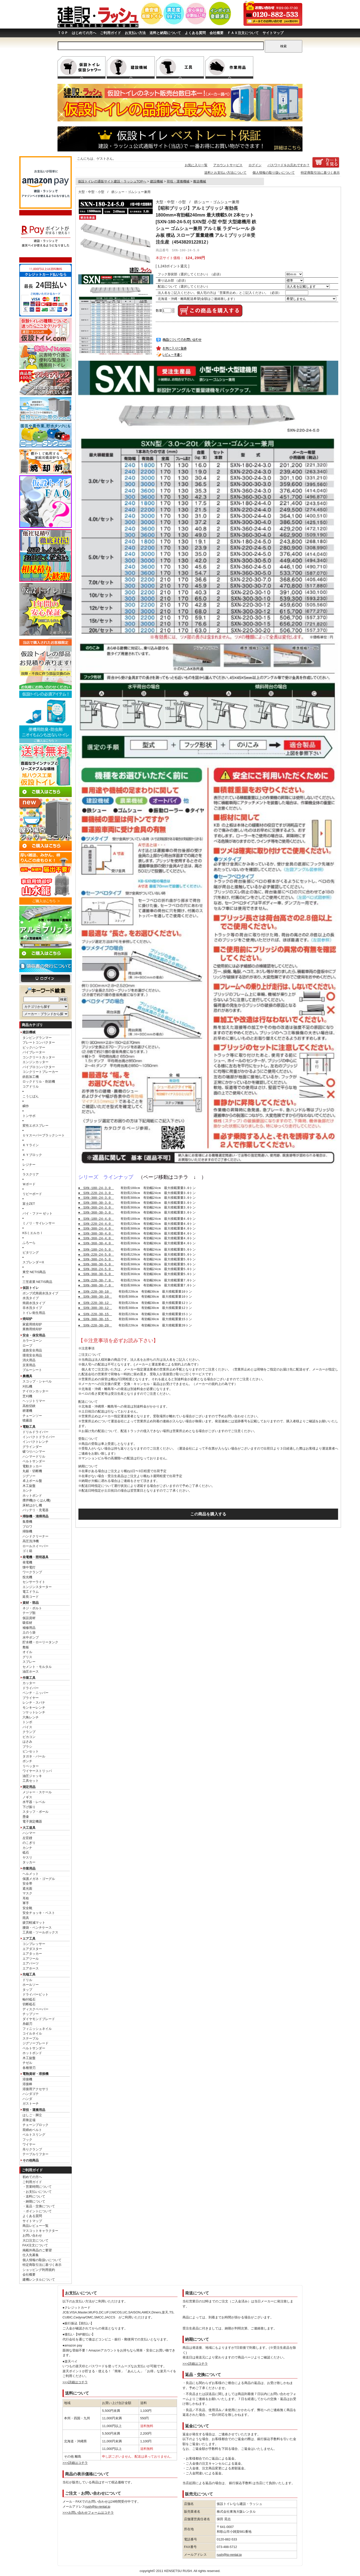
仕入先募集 (30, 2255)
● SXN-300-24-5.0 (96, 1259)
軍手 (25, 1903)
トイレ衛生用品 (33, 1313)
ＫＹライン (30, 1145)
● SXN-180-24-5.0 (96, 1249)
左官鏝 (27, 1838)
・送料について (33, 2196)
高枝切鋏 (29, 1406)
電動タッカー (32, 1466)
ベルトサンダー (33, 1461)
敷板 (25, 1647)
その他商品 (30, 2160)
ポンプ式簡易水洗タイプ (40, 1293)
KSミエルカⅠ (32, 1233)
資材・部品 (30, 1603)
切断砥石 (29, 2004)
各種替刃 (29, 2068)
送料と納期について (165, 33)
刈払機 (27, 1386)
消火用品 (29, 1360)
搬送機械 (199, 181)
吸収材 (27, 1623)
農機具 (27, 1376)
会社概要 (217, 33)
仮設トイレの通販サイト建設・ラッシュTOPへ (112, 181)
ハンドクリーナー (35, 1536)
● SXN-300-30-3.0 (96, 1203)
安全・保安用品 (33, 1335)
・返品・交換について (38, 2206)
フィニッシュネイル (37, 2029)
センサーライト (33, 1582)
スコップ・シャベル (37, 1381)
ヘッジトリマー (33, 1401)
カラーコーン (32, 1340)
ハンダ (27, 2099)
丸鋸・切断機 (32, 1471)
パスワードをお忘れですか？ (289, 165)
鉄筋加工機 (30, 1077)
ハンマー (29, 1833)
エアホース (30, 1968)
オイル (27, 1652)
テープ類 (29, 1613)
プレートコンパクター (38, 1042)
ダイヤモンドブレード (38, 2019)
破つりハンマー (33, 1451)
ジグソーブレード (35, 2043)
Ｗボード (29, 1184)
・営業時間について (37, 2187)
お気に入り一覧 (196, 165)
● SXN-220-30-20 (95, 1325)
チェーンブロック (35, 2125)
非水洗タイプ (32, 1308)
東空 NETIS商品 (34, 1272)
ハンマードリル (33, 1456)
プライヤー (30, 1698)
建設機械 (29, 1032)
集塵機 (27, 1521)
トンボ (27, 1722)
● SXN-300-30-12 (95, 1308)
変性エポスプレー (35, 1125)
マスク (27, 1893)
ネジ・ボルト (32, 1608)
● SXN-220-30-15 (95, 1314)
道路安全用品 (32, 1350)
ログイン (255, 165)
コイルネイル (32, 2033)
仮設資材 (29, 1618)
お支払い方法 (135, 33)
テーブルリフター (35, 2154)
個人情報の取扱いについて (42, 2260)
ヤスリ (27, 1857)
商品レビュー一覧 (35, 2226)
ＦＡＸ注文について (243, 33)
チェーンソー (32, 1416)
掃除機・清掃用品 (35, 1516)
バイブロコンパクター (38, 1067)
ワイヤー (29, 2144)
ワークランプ (32, 1572)
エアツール (30, 1958)
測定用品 (29, 1787)
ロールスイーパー (35, 1546)
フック (27, 2139)
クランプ (29, 1732)
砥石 (25, 1852)
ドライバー (30, 1688)
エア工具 (29, 1938)
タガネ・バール (33, 1756)
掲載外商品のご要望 (37, 2250)
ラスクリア (30, 1174)
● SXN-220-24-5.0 (96, 1254)
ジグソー (29, 1476)
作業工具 (29, 1678)
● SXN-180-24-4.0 (96, 1219)
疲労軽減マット (33, 1922)
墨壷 (25, 1817)
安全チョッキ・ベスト (38, 1913)
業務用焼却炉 (32, 1329)
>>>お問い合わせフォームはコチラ (88, 2512)
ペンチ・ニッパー (35, 1693)
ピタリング (30, 1252)
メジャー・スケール (37, 1792)
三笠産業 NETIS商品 (37, 1282)
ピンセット (30, 1751)
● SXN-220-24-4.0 (96, 1224)
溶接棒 (27, 2084)
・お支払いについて (37, 2192)
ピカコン (29, 1737)
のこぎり (29, 1843)
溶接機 (27, 2079)
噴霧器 (27, 1420)
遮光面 (27, 1888)
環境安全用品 (32, 1355)
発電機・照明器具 (35, 1557)
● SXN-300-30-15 (95, 1319)
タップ (27, 1990)
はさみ (27, 1741)
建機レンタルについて (38, 2279)
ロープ (27, 1345)
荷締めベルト (32, 2130)
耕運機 (27, 1411)
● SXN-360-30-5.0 (96, 1274)
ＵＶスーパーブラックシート (43, 1135)
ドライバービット (35, 1994)
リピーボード (32, 1194)
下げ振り (29, 1807)
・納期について (33, 2201)
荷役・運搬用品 (33, 2110)
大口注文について (35, 2240)
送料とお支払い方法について (225, 172)
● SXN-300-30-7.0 (96, 1285)
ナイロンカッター (35, 1391)
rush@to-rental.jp (97, 2506)
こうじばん (30, 1096)
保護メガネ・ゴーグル (38, 1879)
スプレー (29, 1662)
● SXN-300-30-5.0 (96, 1264)
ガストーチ (30, 2103)
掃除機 (27, 1531)
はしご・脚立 (32, 2115)
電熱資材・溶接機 (35, 2074)
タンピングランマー (37, 1038)
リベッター (30, 1766)
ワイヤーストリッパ (37, 1771)
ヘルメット (30, 1874)
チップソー (30, 2014)
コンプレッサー (33, 1944)
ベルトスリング (33, 2134)
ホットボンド (32, 1495)
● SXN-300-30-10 (95, 1296)
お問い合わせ (32, 2235)
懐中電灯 (29, 1567)
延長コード (30, 1597)
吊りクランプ (32, 2149)
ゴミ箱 (27, 1551)
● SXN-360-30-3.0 (96, 1212)
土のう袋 (29, 1632)
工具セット (30, 1780)
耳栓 (25, 1898)
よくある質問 (195, 33)
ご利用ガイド (110, 33)
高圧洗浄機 (30, 1541)
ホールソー (30, 1985)
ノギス (27, 1797)
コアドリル (30, 1086)
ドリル (27, 1980)
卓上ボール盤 (32, 1481)
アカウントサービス (227, 165)
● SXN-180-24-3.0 (96, 1188)
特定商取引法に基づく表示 (42, 2265)
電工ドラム (30, 1592)
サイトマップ (273, 33)
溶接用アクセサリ (35, 2089)
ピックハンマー (33, 1047)
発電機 (27, 1562)
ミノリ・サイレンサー (38, 1223)
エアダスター (32, 1949)
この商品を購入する (208, 1514)
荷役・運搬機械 (178, 181)
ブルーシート (32, 1370)
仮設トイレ (30, 1288)
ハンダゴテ (30, 2094)
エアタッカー (32, 1953)
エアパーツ (30, 1963)
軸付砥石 (29, 1999)
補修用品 (29, 1628)
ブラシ (27, 1746)
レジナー (29, 1164)
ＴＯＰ (63, 33)
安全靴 (27, 1908)
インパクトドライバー (38, 1437)
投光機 (27, 1577)
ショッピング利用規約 (38, 2270)
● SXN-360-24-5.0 (96, 1269)
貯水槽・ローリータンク (40, 1642)
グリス (27, 1657)
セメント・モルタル (37, 1667)
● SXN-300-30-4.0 (96, 1233)
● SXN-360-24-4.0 (96, 1238)
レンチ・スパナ (33, 1702)
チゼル (27, 2063)
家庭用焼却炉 (32, 1324)
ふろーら (29, 1243)
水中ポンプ (30, 1637)
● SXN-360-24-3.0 (96, 1207)
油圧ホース (30, 1671)
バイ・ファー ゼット (37, 1213)
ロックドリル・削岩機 (38, 1081)
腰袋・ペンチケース (37, 1927)
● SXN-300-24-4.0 (96, 1228)
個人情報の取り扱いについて (273, 172)
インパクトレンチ (35, 1442)
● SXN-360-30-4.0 (96, 1243)
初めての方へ (32, 2177)
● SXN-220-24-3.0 (96, 1193)
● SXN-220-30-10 (95, 1291)
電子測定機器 (32, 1821)
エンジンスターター (37, 1587)
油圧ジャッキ (32, 1776)
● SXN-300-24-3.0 (96, 1198)
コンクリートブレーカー (40, 1072)
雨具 (25, 1918)
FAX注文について (35, 2245)
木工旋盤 (29, 1486)
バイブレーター (33, 1052)
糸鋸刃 (27, 2024)
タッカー (29, 1862)
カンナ (27, 1490)
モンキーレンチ (33, 1707)
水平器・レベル (33, 1802)
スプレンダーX (33, 1262)
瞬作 (25, 1106)
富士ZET (28, 1204)
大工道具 (29, 1828)
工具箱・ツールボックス (40, 1932)
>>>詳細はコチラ (75, 2382)
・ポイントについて (37, 2211)
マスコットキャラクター (40, 2231)
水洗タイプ (30, 1298)
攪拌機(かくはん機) (36, 1500)
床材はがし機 (32, 1505)
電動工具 (29, 1427)
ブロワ (27, 1526)
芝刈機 (27, 1396)
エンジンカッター (35, 1062)
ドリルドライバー (35, 1432)
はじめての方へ (84, 33)
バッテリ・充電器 (35, 1510)
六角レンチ (30, 1717)
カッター (29, 1683)
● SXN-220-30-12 (95, 1303)
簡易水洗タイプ (33, 1303)
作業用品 (29, 1868)
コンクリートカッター (38, 1057)
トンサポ (29, 1116)
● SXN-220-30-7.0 (96, 1280)
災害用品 (29, 1365)
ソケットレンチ (33, 1712)
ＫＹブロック (32, 1155)
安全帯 (27, 1883)
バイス (27, 1727)
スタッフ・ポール (35, 1812)
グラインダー (32, 1447)
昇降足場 (29, 2120)
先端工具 (29, 1974)
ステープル (30, 2038)
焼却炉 (27, 1319)
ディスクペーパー (35, 2009)
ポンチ (27, 1761)
